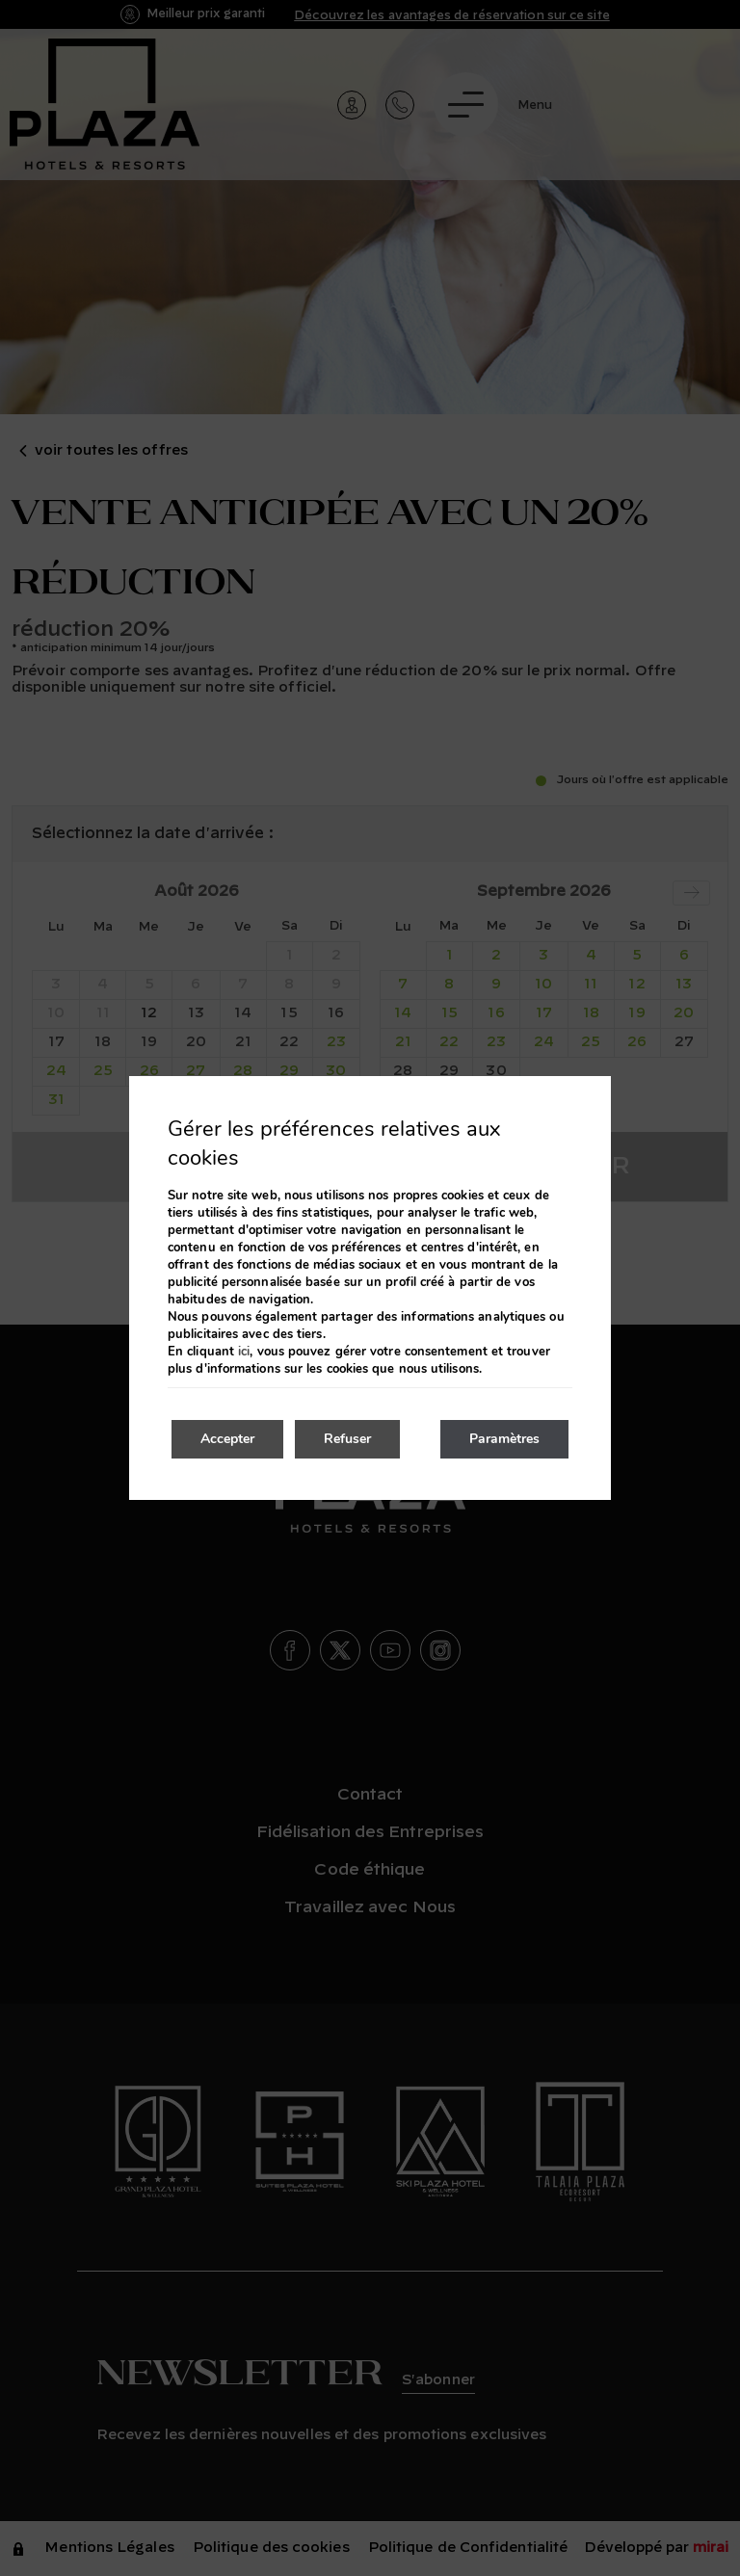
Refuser (347, 1439)
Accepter (227, 1439)
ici (244, 1351)
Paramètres (504, 1439)
